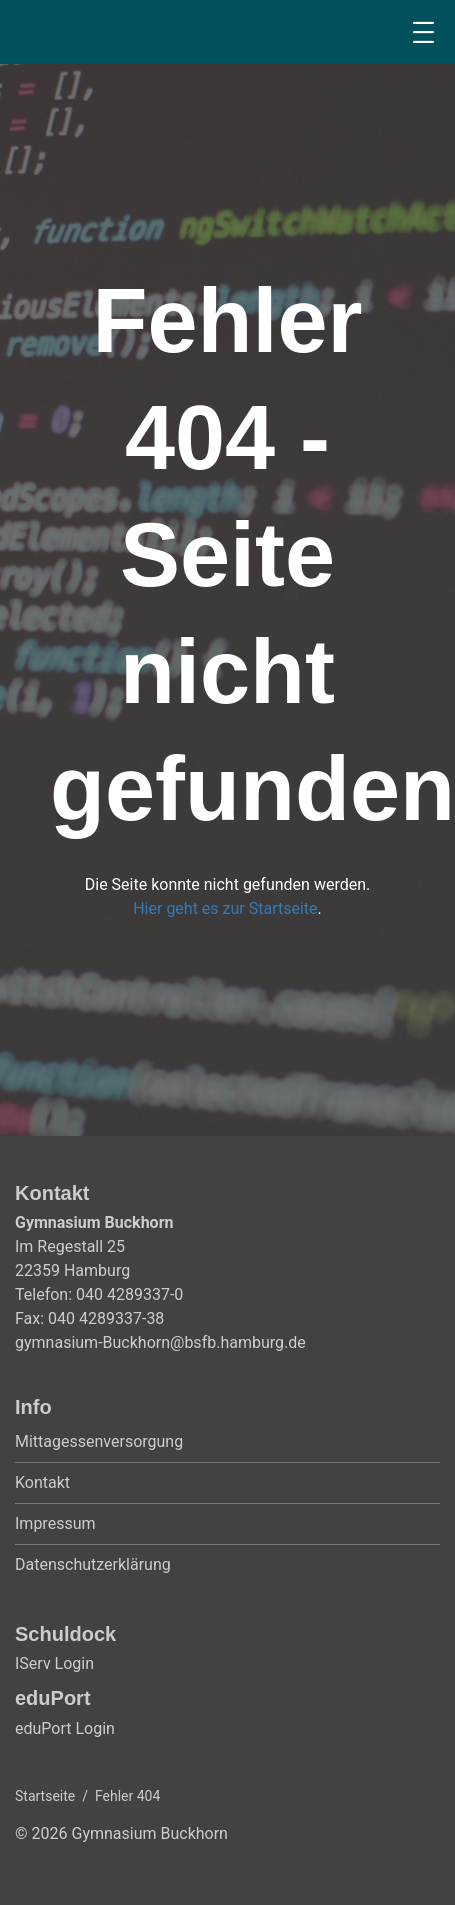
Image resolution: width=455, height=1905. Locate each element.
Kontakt (42, 1482)
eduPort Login (65, 1728)
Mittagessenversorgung (99, 1441)
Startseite (45, 1796)
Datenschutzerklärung (93, 1564)
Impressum (55, 1523)
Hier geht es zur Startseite (225, 908)
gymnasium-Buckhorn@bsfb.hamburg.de (160, 1342)
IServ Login (54, 1663)
